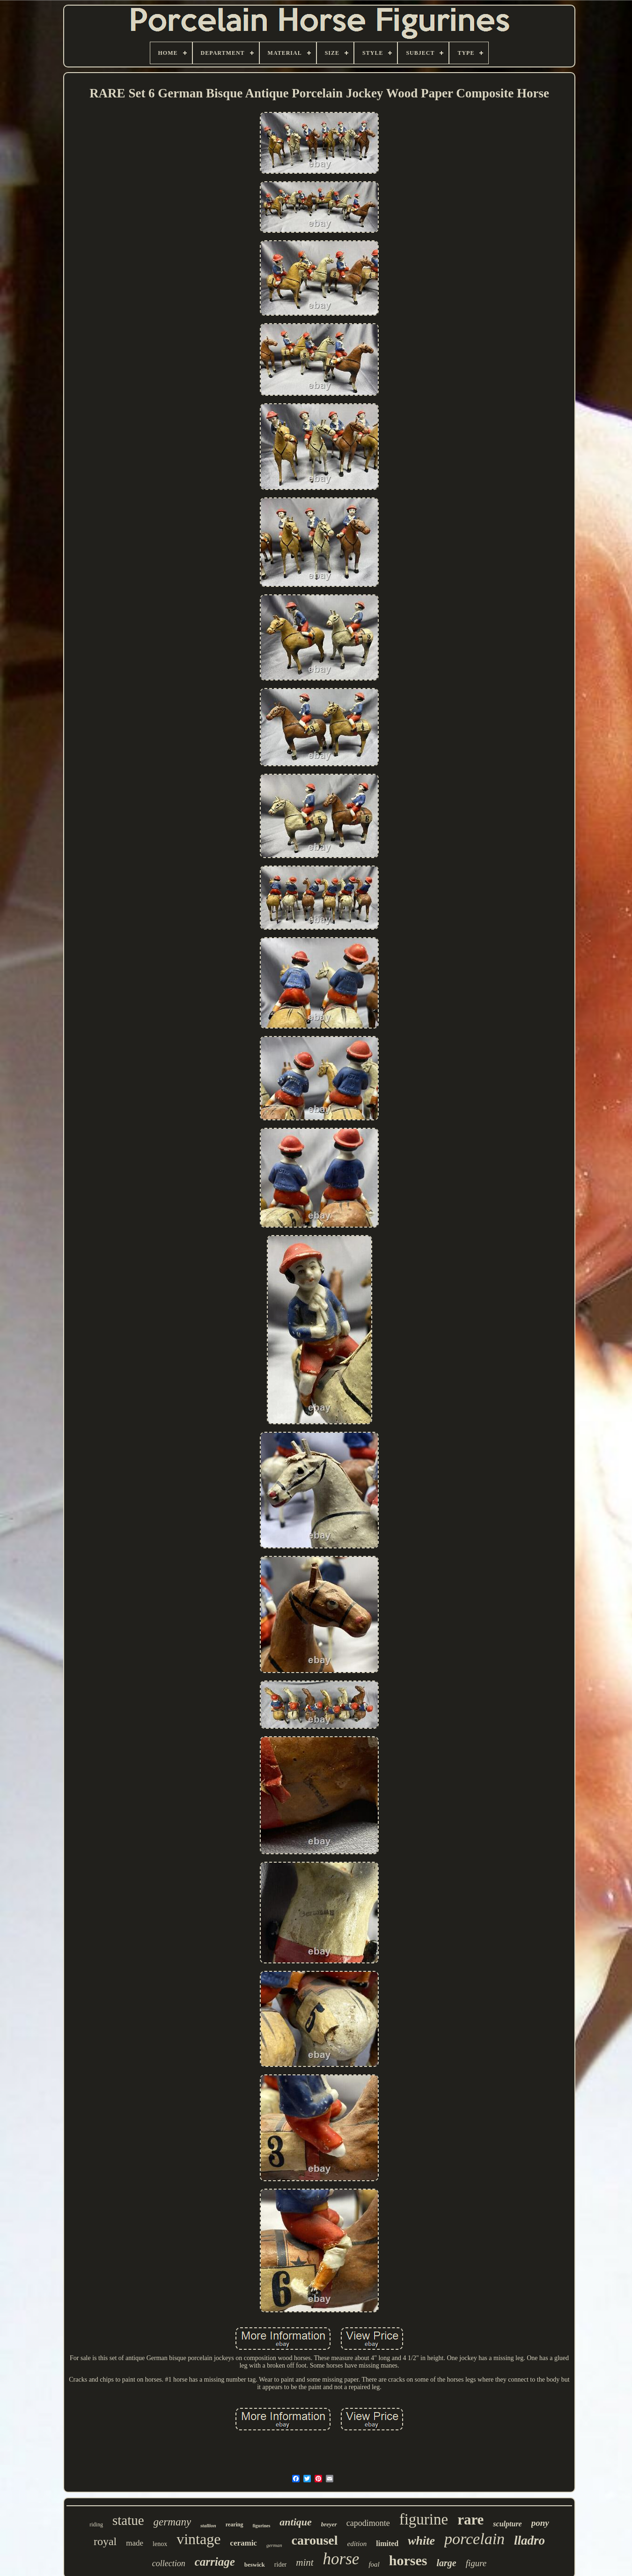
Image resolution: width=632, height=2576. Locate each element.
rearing (234, 2524)
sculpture (507, 2524)
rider (280, 2564)
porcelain (474, 2538)
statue (128, 2520)
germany (172, 2522)
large (446, 2563)
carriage (215, 2561)
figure (476, 2563)
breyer (329, 2524)
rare (470, 2519)
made (134, 2543)
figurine (423, 2519)
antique (295, 2522)
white (421, 2540)
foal (373, 2564)
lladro (529, 2540)
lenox (160, 2543)
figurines (262, 2525)
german (274, 2545)
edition (357, 2543)
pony (540, 2523)
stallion (208, 2525)
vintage (198, 2539)
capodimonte (368, 2523)
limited (387, 2543)
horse (341, 2559)
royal (105, 2541)
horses (408, 2560)
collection (168, 2563)
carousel (315, 2540)
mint (304, 2562)
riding (96, 2524)
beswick (254, 2564)
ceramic (243, 2543)
